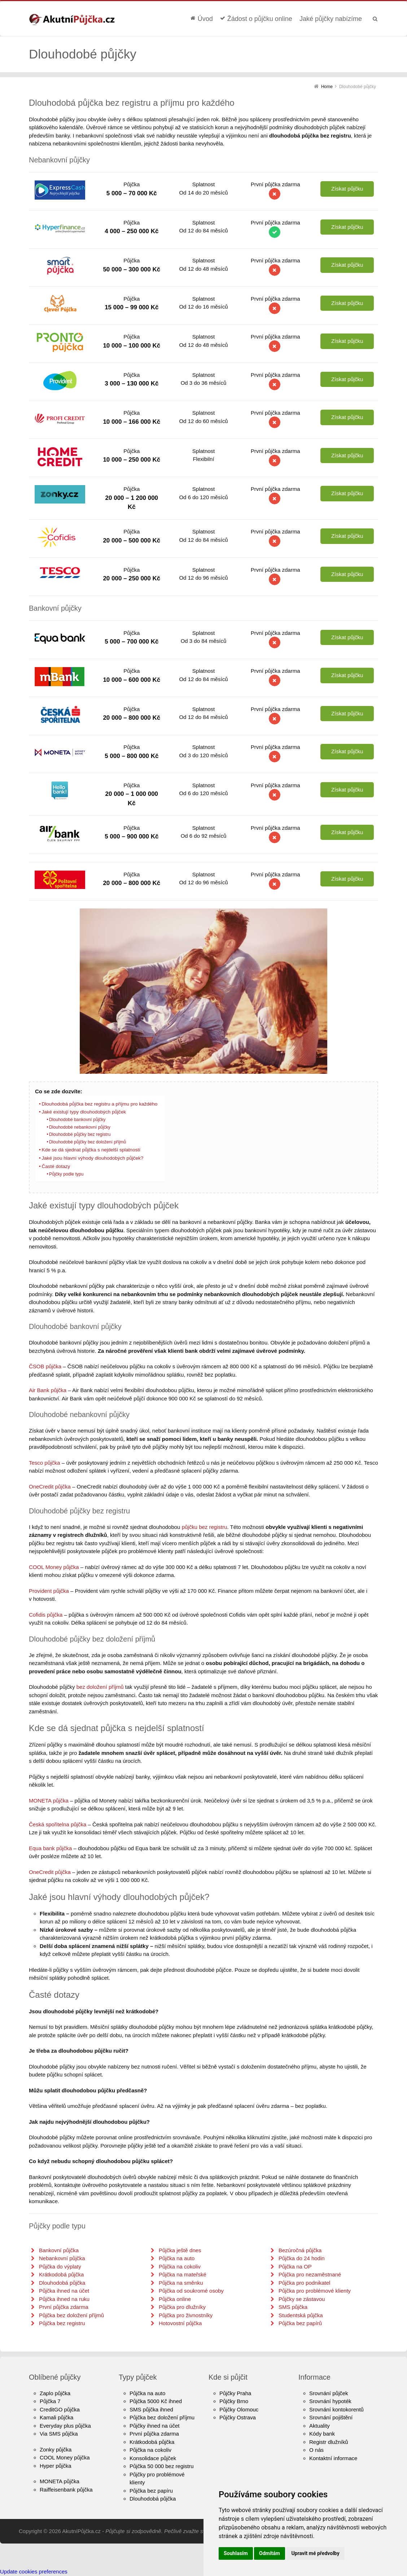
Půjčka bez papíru (151, 2491)
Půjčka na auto (176, 2258)
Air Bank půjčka (47, 1390)
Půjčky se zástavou (302, 2299)
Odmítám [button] (269, 2553)
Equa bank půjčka (50, 1848)
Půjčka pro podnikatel (304, 2283)
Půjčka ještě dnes (180, 2250)
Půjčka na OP (295, 2266)
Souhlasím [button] (236, 2553)
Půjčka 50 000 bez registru (162, 2466)
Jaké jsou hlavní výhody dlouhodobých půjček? (92, 1158)
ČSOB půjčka (45, 1366)
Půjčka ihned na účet (64, 2291)
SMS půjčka (293, 2307)
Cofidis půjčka (45, 1615)
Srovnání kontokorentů (336, 2409)
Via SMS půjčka (59, 2434)
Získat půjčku (347, 189)
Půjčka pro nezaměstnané (310, 2274)
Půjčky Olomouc (238, 2409)
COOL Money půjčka (54, 1567)
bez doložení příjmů (100, 1687)
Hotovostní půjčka (180, 2323)
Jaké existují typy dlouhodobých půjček (83, 1112)
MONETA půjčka (49, 1800)
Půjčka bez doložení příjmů (71, 2315)
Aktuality (319, 2426)
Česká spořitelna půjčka (57, 1824)
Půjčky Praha (235, 2393)
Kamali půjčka (56, 2417)
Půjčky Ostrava (237, 2417)
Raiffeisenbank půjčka (66, 2489)
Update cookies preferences (33, 2571)
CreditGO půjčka (60, 2409)
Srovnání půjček (328, 2393)
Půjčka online (175, 2299)
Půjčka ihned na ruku (64, 2299)
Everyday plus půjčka (65, 2426)
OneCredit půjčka (50, 1486)
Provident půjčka (49, 1591)
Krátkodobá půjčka (61, 2274)
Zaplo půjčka (55, 2393)
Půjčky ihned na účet (154, 2426)
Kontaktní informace (333, 2458)
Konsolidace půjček (153, 2458)
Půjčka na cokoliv (180, 2266)
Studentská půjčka (301, 2315)
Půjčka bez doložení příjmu (162, 2417)
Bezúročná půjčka (300, 2250)
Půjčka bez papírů (300, 2323)
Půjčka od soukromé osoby (191, 2291)
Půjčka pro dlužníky (182, 2307)
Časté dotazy (55, 1166)
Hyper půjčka (55, 2466)
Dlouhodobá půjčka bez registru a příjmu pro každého (99, 1104)
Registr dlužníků (328, 2442)
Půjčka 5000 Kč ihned (156, 2401)
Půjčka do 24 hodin (302, 2258)
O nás (316, 2450)
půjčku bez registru (204, 1527)
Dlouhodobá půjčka (62, 2283)
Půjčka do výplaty (60, 2266)
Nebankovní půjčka (62, 2258)
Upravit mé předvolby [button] (315, 2553)
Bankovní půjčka (59, 2250)
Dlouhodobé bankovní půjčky (77, 1119)
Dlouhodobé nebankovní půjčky (79, 1127)
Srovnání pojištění (331, 2417)
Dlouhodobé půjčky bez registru (80, 1134)
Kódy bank (322, 2434)
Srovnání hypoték (330, 2401)
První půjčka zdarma (63, 2307)
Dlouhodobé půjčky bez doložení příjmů (87, 1142)
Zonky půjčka (55, 2449)
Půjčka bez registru (62, 2323)
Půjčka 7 (50, 2401)
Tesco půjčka (44, 1463)
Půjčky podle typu (66, 1174)
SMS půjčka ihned (151, 2409)
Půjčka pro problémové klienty (315, 2291)
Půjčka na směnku (181, 2283)
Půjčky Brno (233, 2401)
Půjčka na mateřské (182, 2274)
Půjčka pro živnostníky (186, 2315)
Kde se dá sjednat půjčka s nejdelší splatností (90, 1149)
